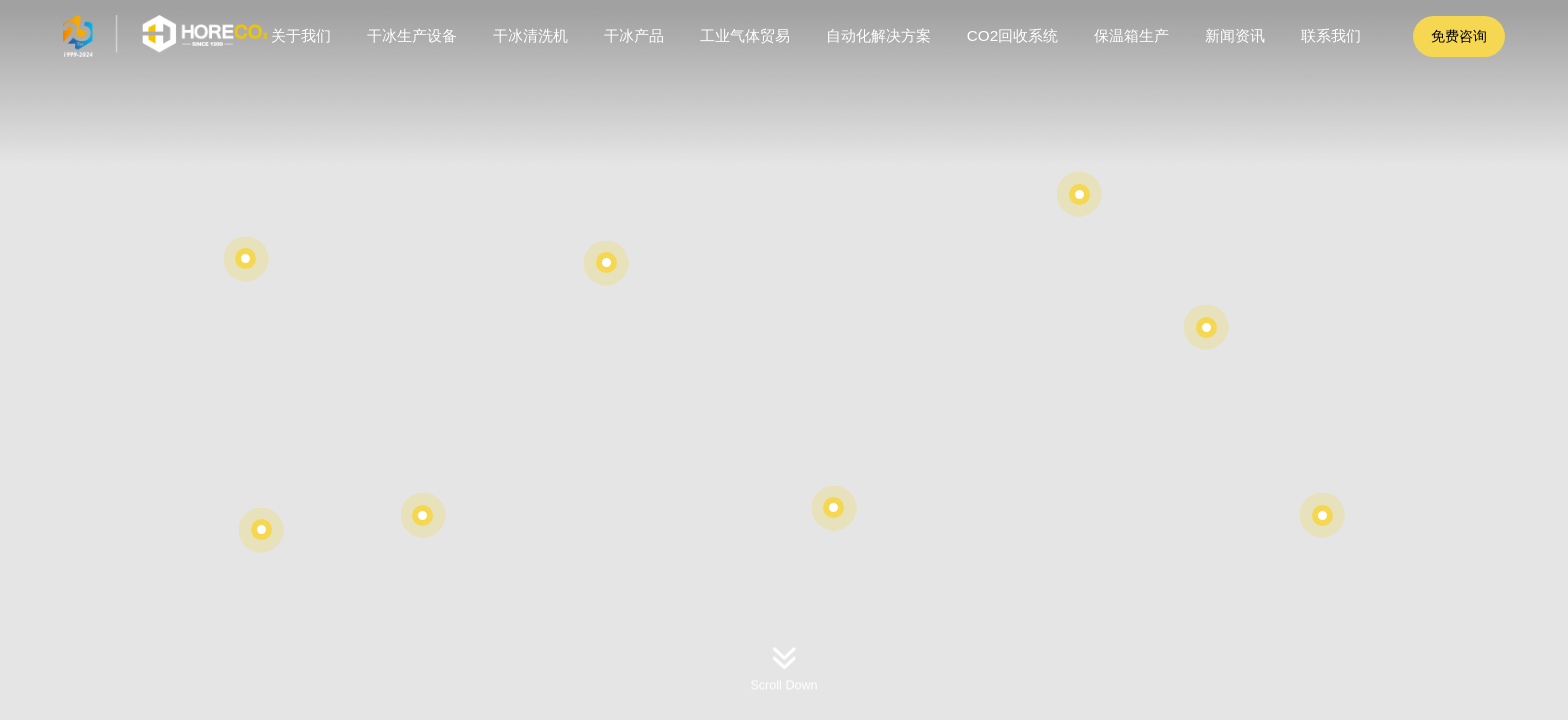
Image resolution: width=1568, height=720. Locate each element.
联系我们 (1331, 35)
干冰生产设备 (412, 35)
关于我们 (301, 35)
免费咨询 (1459, 36)
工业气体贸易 (745, 35)
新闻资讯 (1235, 35)
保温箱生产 (1131, 35)
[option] (784, 360)
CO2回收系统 (1012, 35)
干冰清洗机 (530, 35)
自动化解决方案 (878, 35)
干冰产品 (634, 35)
